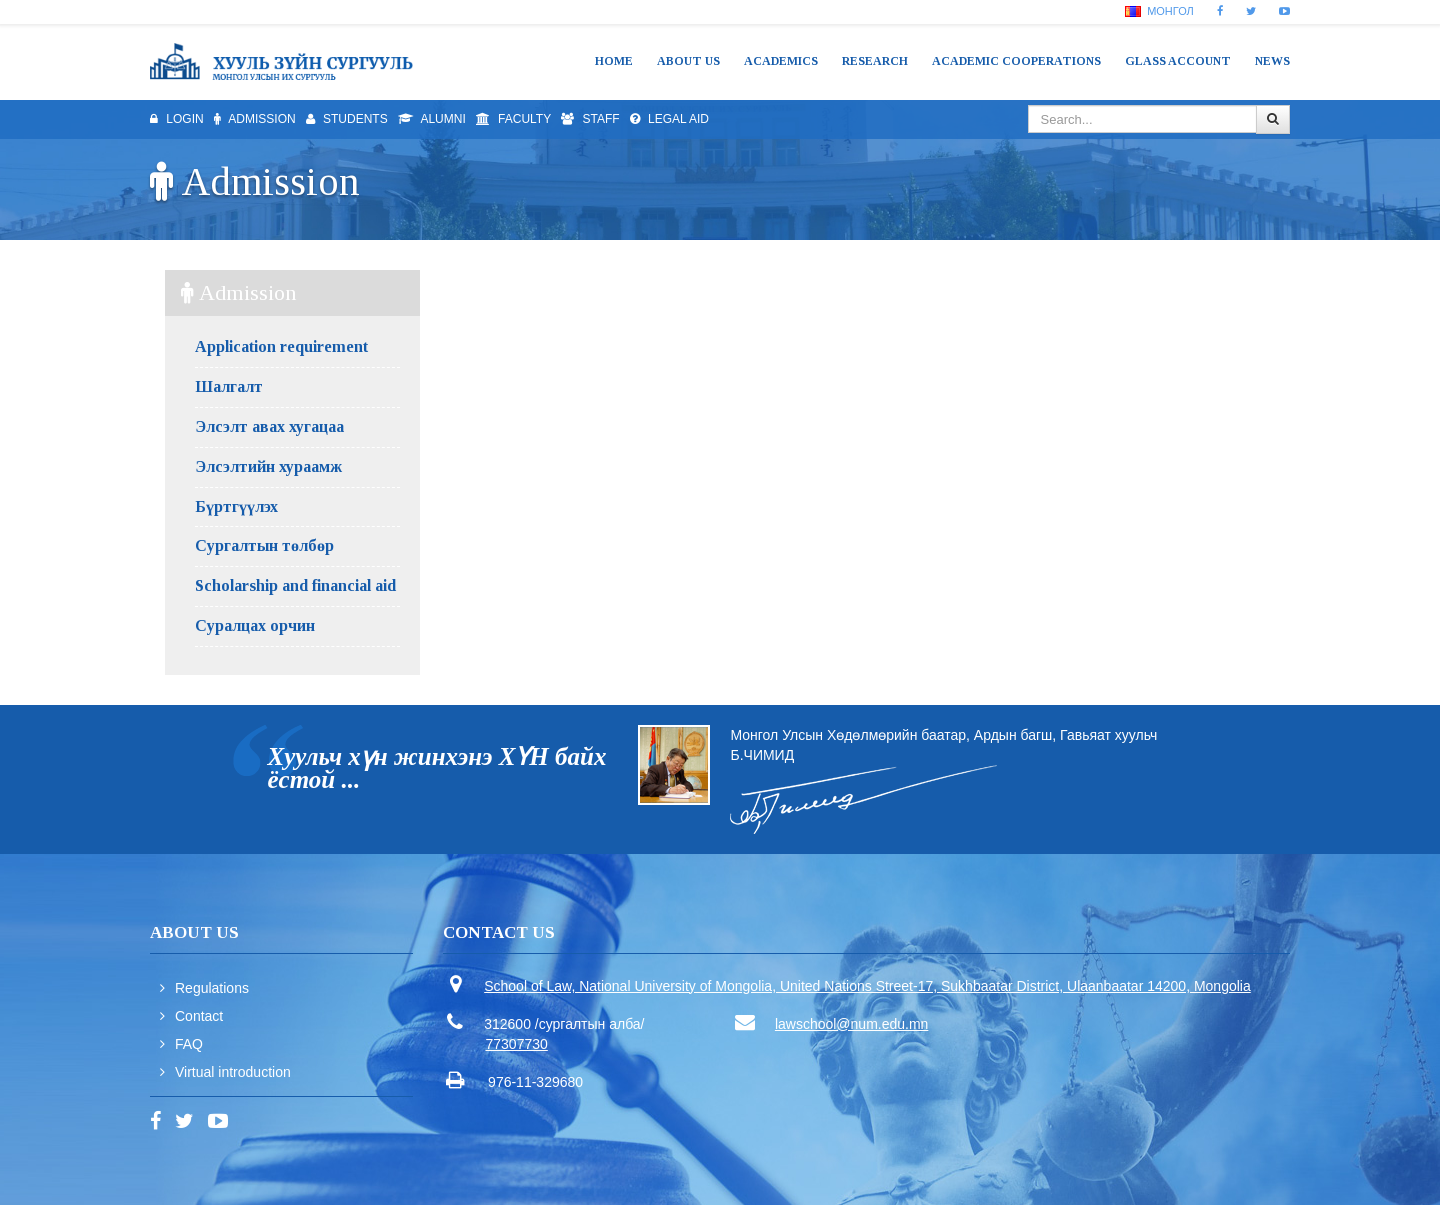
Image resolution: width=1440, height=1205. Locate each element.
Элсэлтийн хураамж (268, 466)
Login (177, 119)
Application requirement (281, 346)
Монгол (1159, 11)
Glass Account (1178, 61)
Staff (590, 119)
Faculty (513, 119)
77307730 (517, 1044)
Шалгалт (229, 386)
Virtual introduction (233, 1072)
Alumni (432, 119)
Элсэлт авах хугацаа (269, 426)
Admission (255, 119)
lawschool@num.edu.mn (852, 1024)
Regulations (212, 988)
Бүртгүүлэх (236, 506)
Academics (781, 61)
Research (875, 61)
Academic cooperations (1016, 61)
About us (688, 61)
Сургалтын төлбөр (264, 545)
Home (614, 61)
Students (347, 119)
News (1272, 61)
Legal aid (669, 119)
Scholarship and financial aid (295, 585)
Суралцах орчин (255, 625)
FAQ (189, 1044)
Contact (199, 1016)
